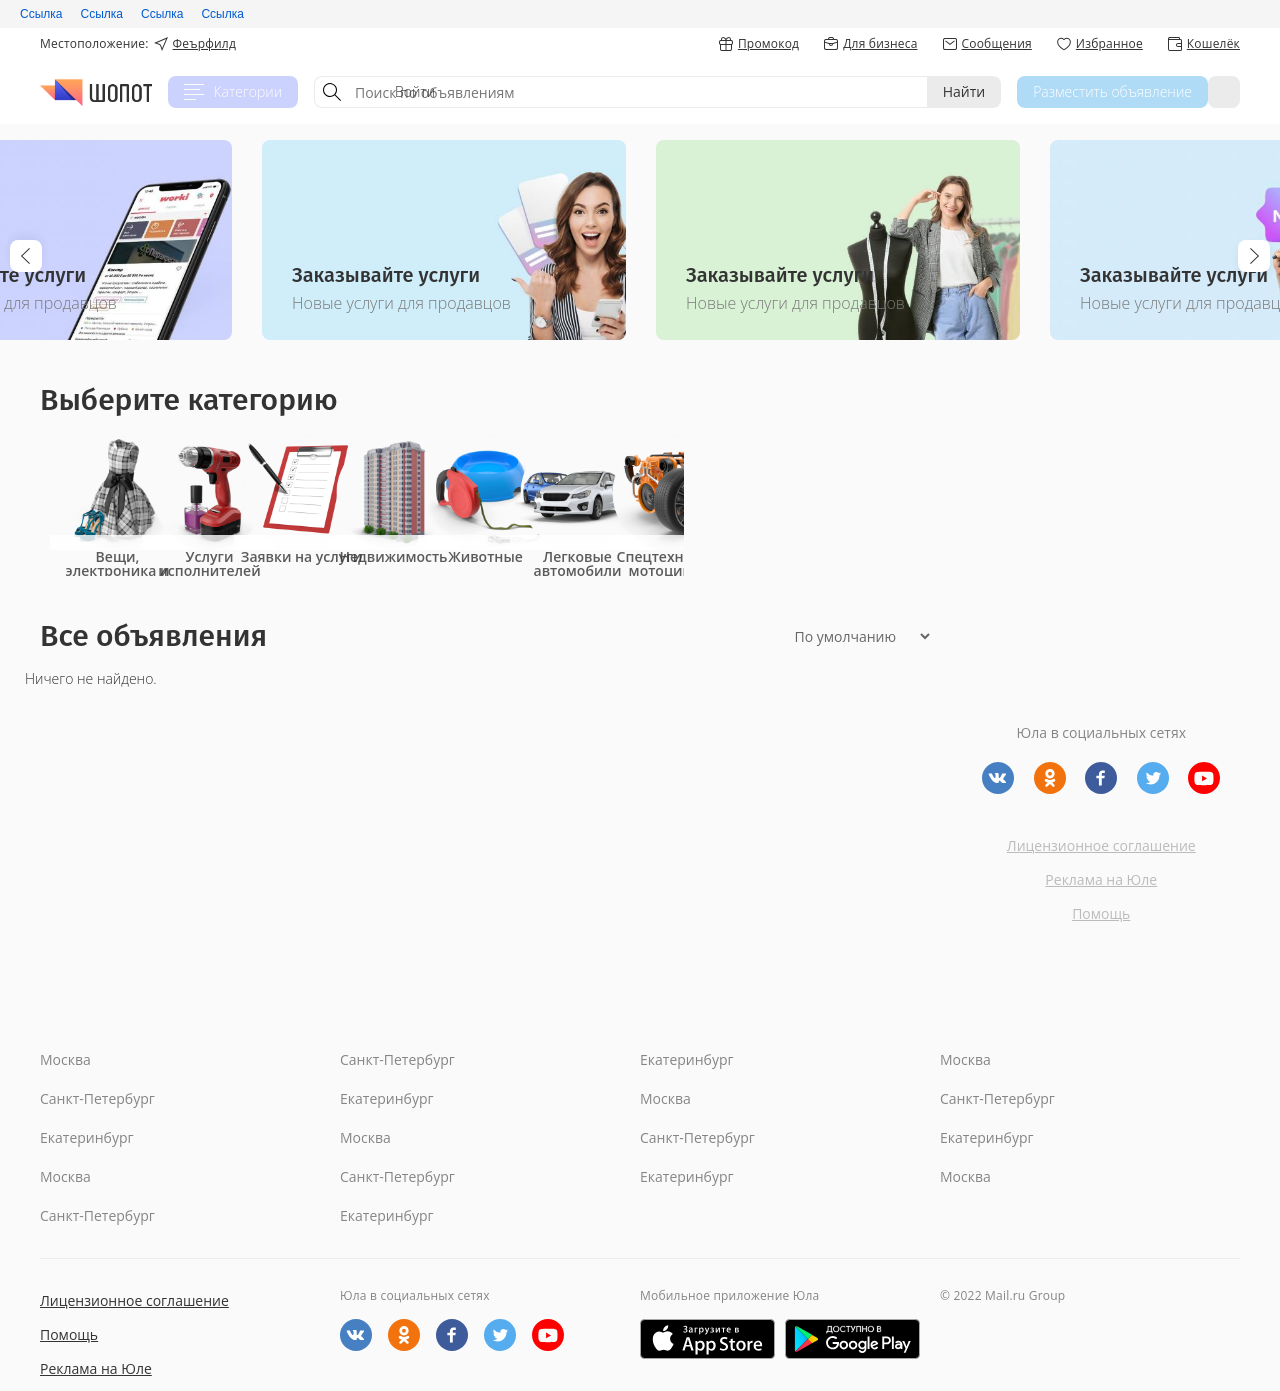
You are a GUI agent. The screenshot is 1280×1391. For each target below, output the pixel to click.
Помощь (1101, 913)
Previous (26, 256)
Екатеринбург (687, 1059)
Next (1254, 256)
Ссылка (41, 14)
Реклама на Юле (1101, 879)
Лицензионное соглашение (1101, 845)
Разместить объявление (1072, 91)
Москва (65, 1059)
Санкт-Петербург (397, 1059)
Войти (1204, 91)
